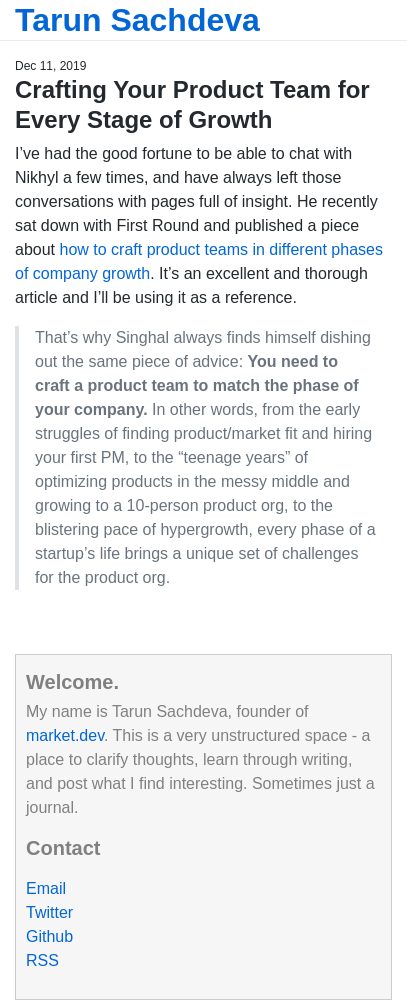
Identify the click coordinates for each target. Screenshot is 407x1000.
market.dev (65, 735)
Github (49, 936)
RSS (42, 960)
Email (46, 888)
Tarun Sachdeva (137, 20)
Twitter (49, 912)
